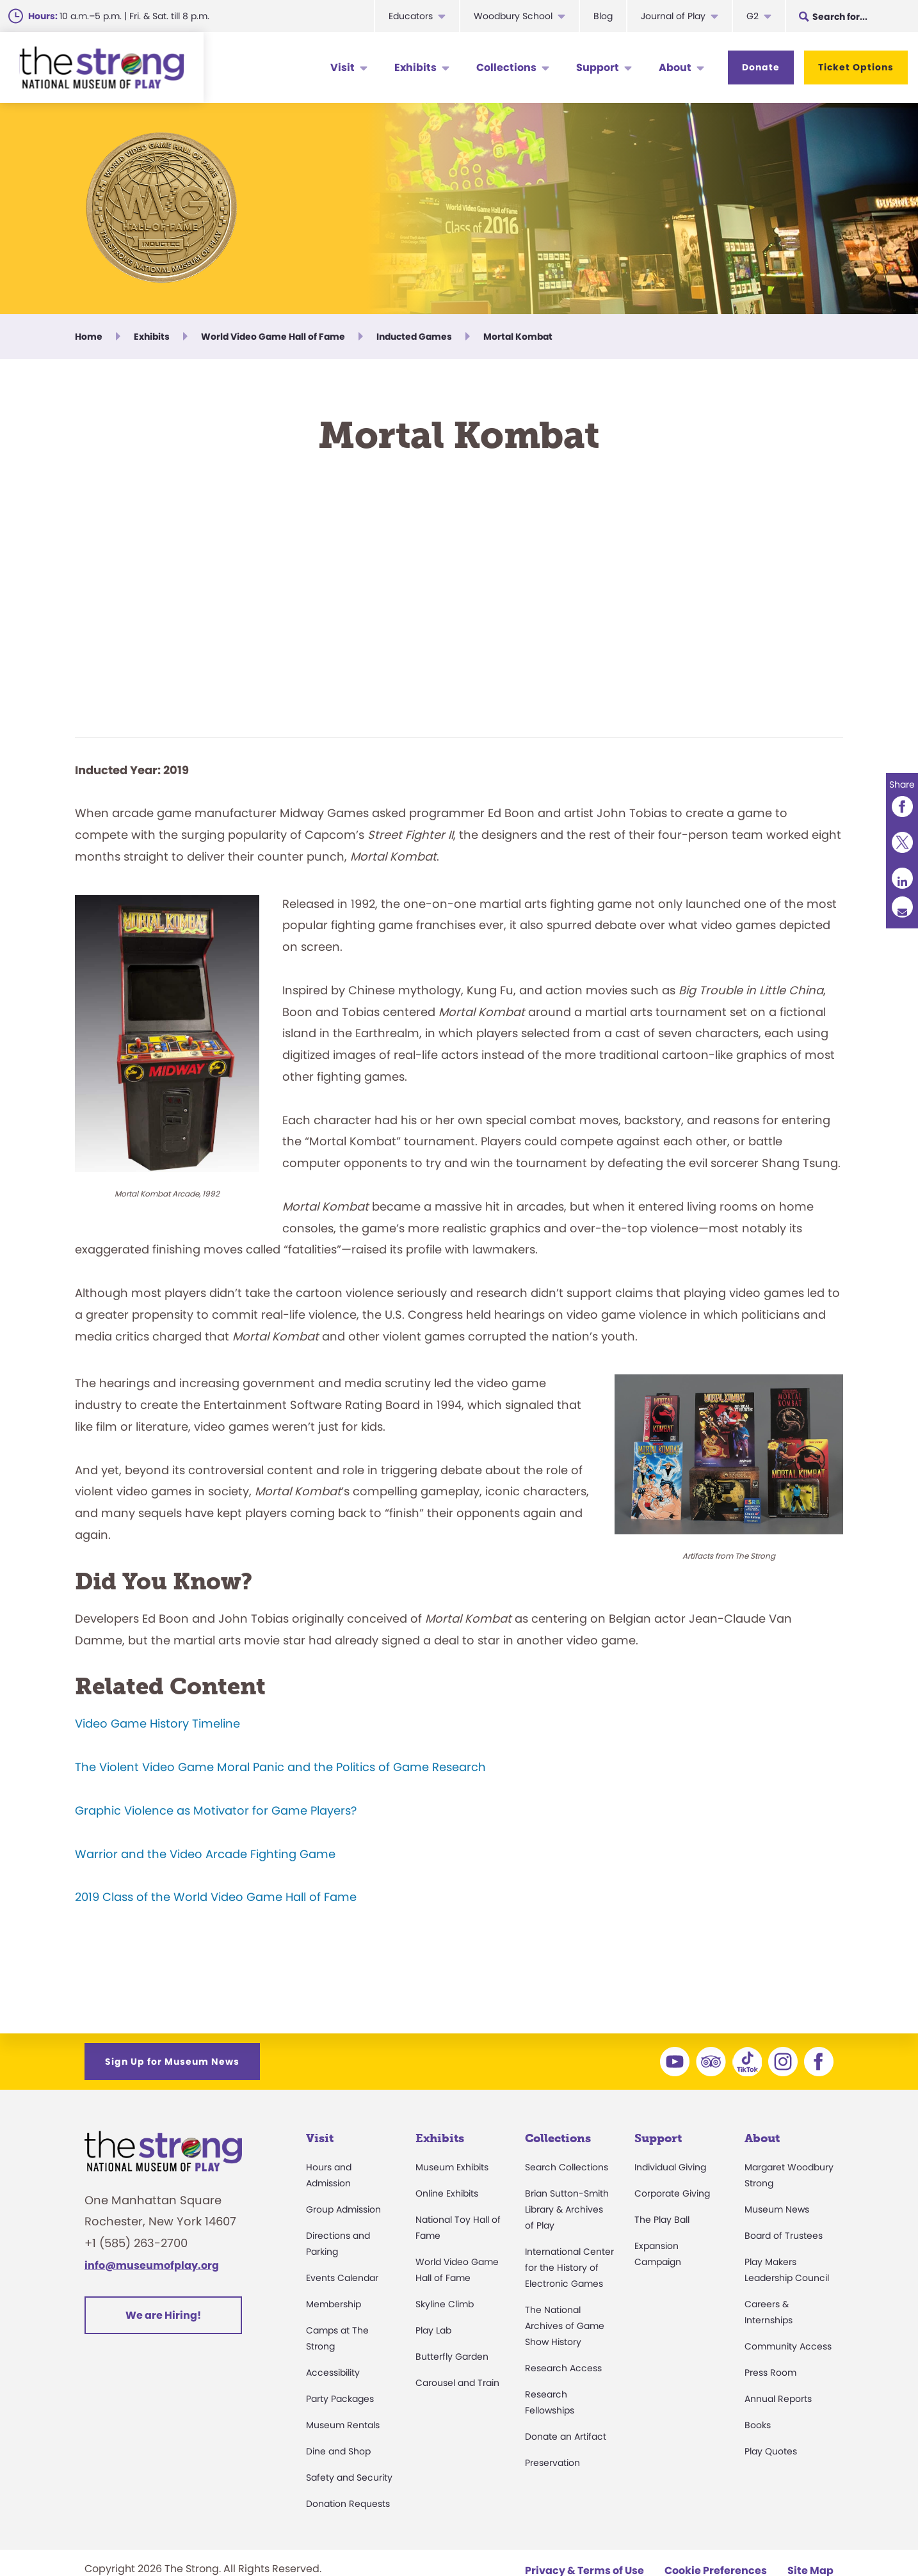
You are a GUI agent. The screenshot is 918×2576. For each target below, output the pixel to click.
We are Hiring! (163, 2315)
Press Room (770, 2372)
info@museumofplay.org (152, 2265)
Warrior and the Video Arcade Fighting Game (205, 1854)
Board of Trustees (784, 2235)
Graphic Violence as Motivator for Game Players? (216, 1810)
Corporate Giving (672, 2193)
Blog (603, 16)
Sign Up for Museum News (172, 2061)
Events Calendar (342, 2277)
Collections (506, 67)
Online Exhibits (446, 2193)
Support (597, 67)
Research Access (563, 2368)
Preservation (552, 2462)
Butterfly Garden (451, 2356)
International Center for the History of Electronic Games (569, 2267)
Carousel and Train (457, 2382)
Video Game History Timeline (157, 1723)
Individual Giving (670, 2167)
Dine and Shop (338, 2451)
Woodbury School (513, 16)
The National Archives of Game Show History (564, 2325)
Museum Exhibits (451, 2167)
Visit (342, 67)
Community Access (788, 2346)
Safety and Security (349, 2477)
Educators (411, 16)
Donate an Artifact (565, 2436)
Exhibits (415, 67)
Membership (333, 2304)
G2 (752, 16)
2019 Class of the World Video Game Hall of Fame (216, 1897)
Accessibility (333, 2372)
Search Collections (566, 2167)
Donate (761, 67)
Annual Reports (778, 2398)
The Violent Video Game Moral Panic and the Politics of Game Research (280, 1767)
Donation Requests (348, 2503)
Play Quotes (771, 2451)
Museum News (777, 2209)
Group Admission (343, 2209)
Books (758, 2425)
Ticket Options (856, 67)
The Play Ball (661, 2219)
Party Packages (340, 2398)
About (675, 67)
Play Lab (433, 2330)
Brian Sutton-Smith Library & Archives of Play (567, 2209)
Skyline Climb (444, 2304)
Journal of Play (673, 16)
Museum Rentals (343, 2425)
